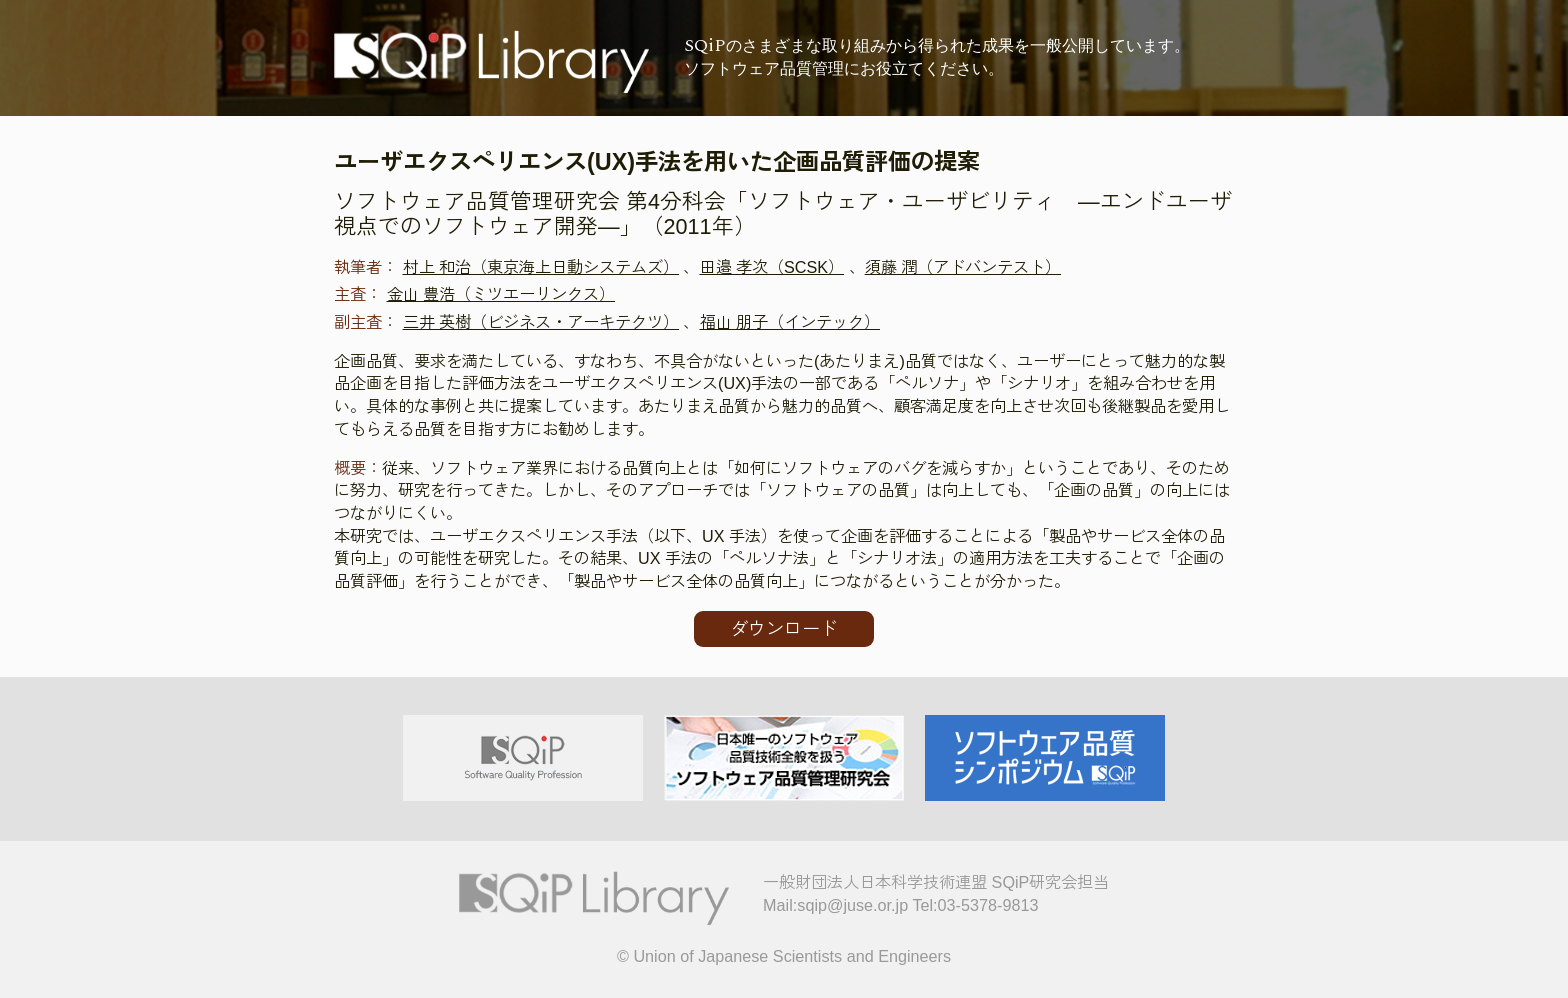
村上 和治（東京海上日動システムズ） (541, 267)
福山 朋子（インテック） (790, 322)
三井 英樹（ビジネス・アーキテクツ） (541, 322)
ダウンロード (784, 629)
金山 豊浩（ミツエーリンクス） (501, 294)
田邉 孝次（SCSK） (772, 267)
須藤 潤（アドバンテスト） (963, 267)
